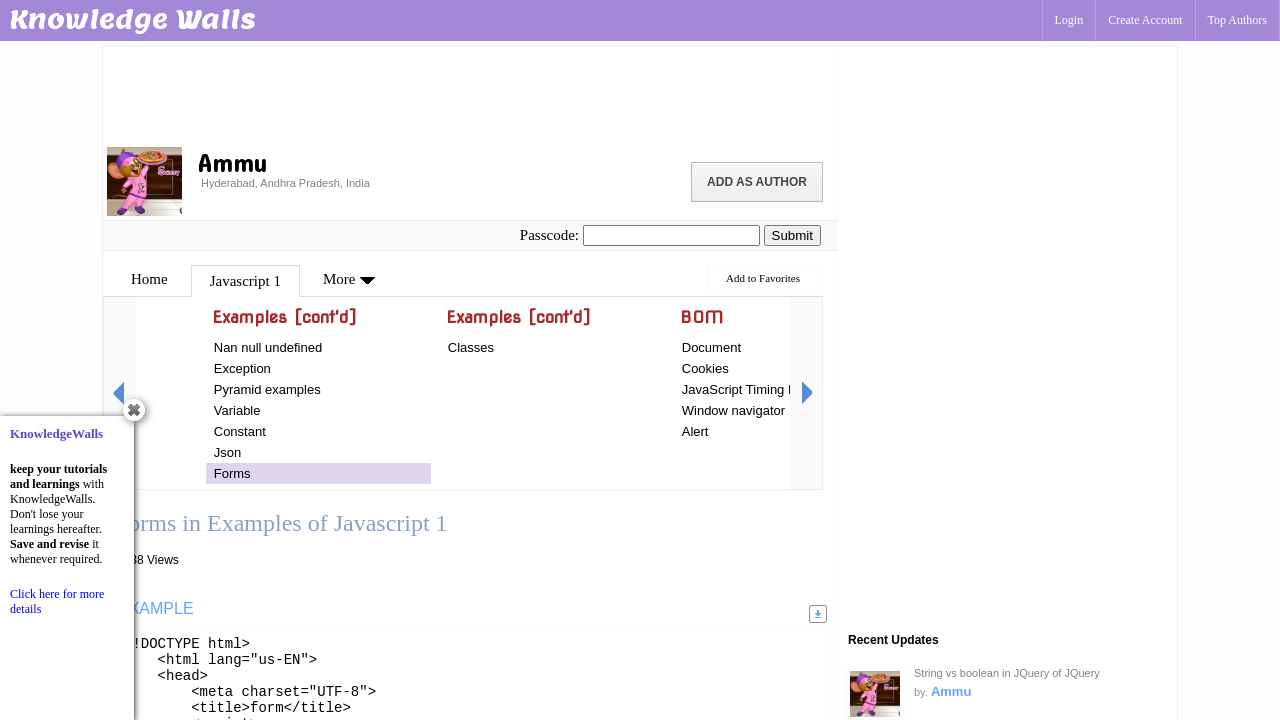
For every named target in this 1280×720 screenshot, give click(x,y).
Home (149, 279)
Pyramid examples (267, 389)
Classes (471, 347)
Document (711, 347)
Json (227, 452)
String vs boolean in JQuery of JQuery (1007, 673)
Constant (240, 431)
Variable (237, 410)
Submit (792, 235)
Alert (695, 431)
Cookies (705, 368)
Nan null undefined (268, 347)
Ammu (951, 691)
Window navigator (733, 410)
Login (1069, 20)
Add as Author (757, 182)
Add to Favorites (763, 278)
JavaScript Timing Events (755, 389)
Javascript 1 (245, 281)
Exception (242, 368)
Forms (232, 473)
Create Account (1145, 20)
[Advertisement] (470, 95)
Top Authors (1238, 20)
